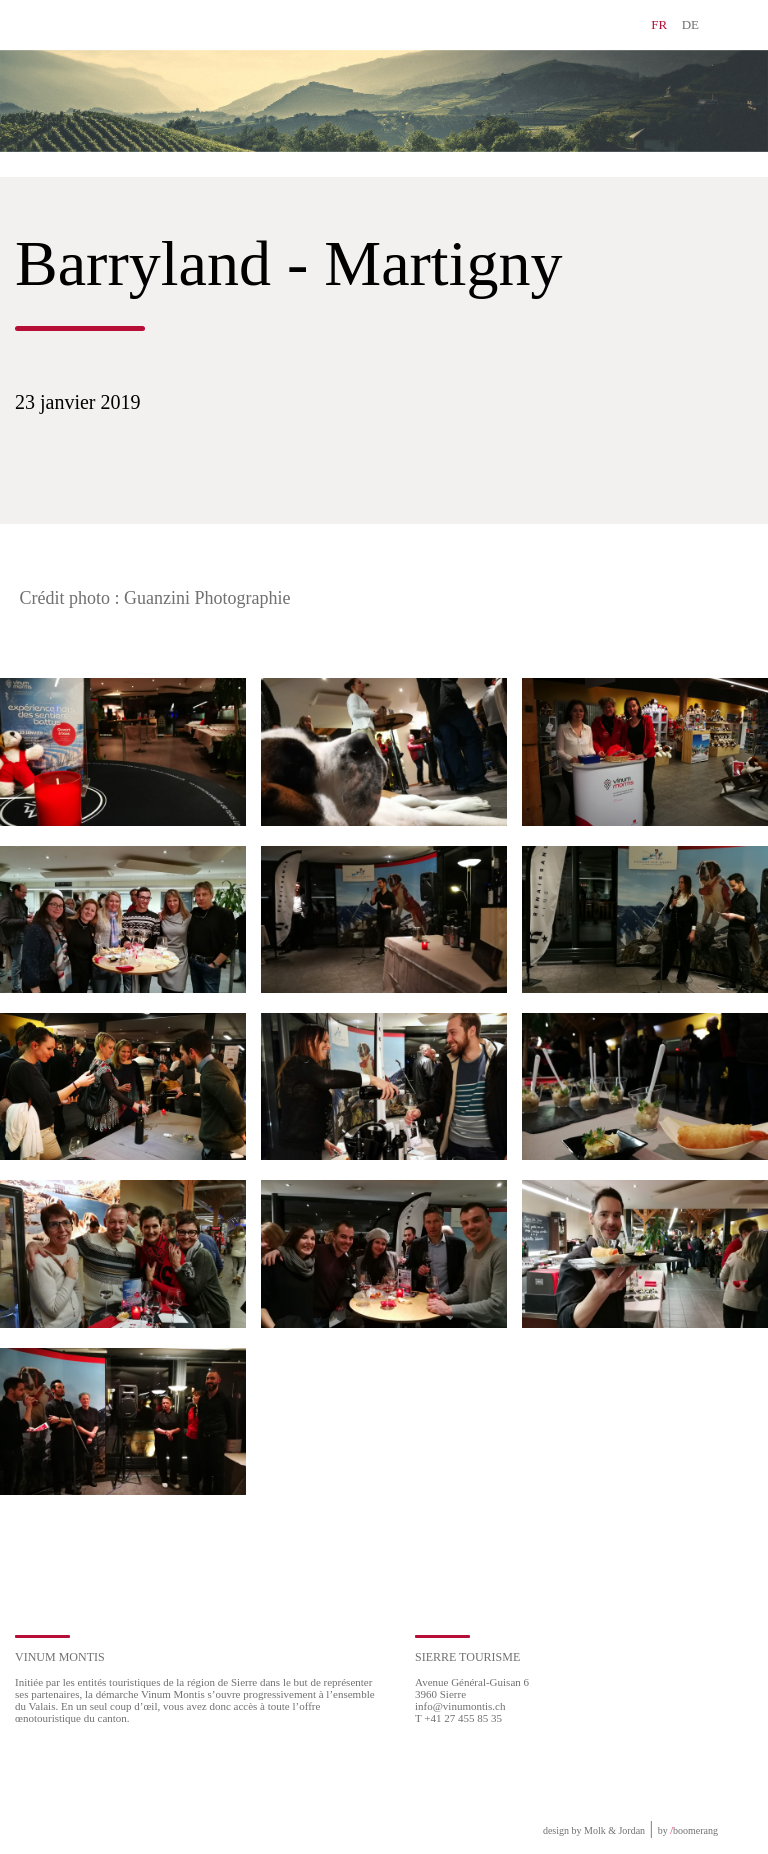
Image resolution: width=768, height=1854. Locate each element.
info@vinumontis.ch (460, 1706)
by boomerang (688, 1830)
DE (690, 24)
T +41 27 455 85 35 (458, 1718)
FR (659, 24)
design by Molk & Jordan (594, 1830)
